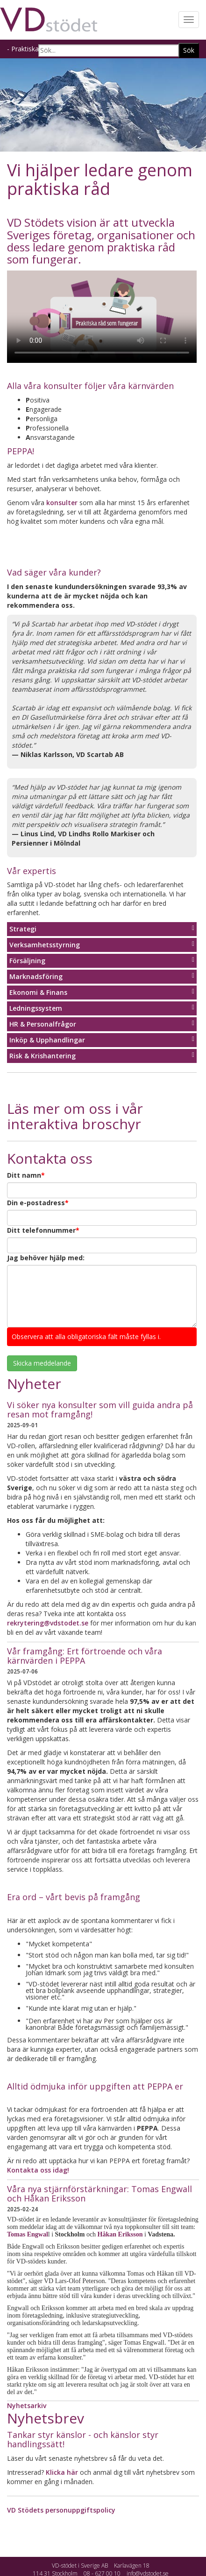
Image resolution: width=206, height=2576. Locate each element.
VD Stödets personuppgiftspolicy (61, 2510)
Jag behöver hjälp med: (46, 1257)
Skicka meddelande (42, 1363)
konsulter (62, 502)
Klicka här (62, 2472)
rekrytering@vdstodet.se (47, 1622)
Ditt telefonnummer (43, 1230)
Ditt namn (26, 1175)
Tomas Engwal (27, 2234)
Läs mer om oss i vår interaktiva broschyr (75, 1116)
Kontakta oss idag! (38, 2170)
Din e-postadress (38, 1202)
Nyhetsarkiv (26, 2405)
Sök (188, 50)
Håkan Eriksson (120, 2234)
